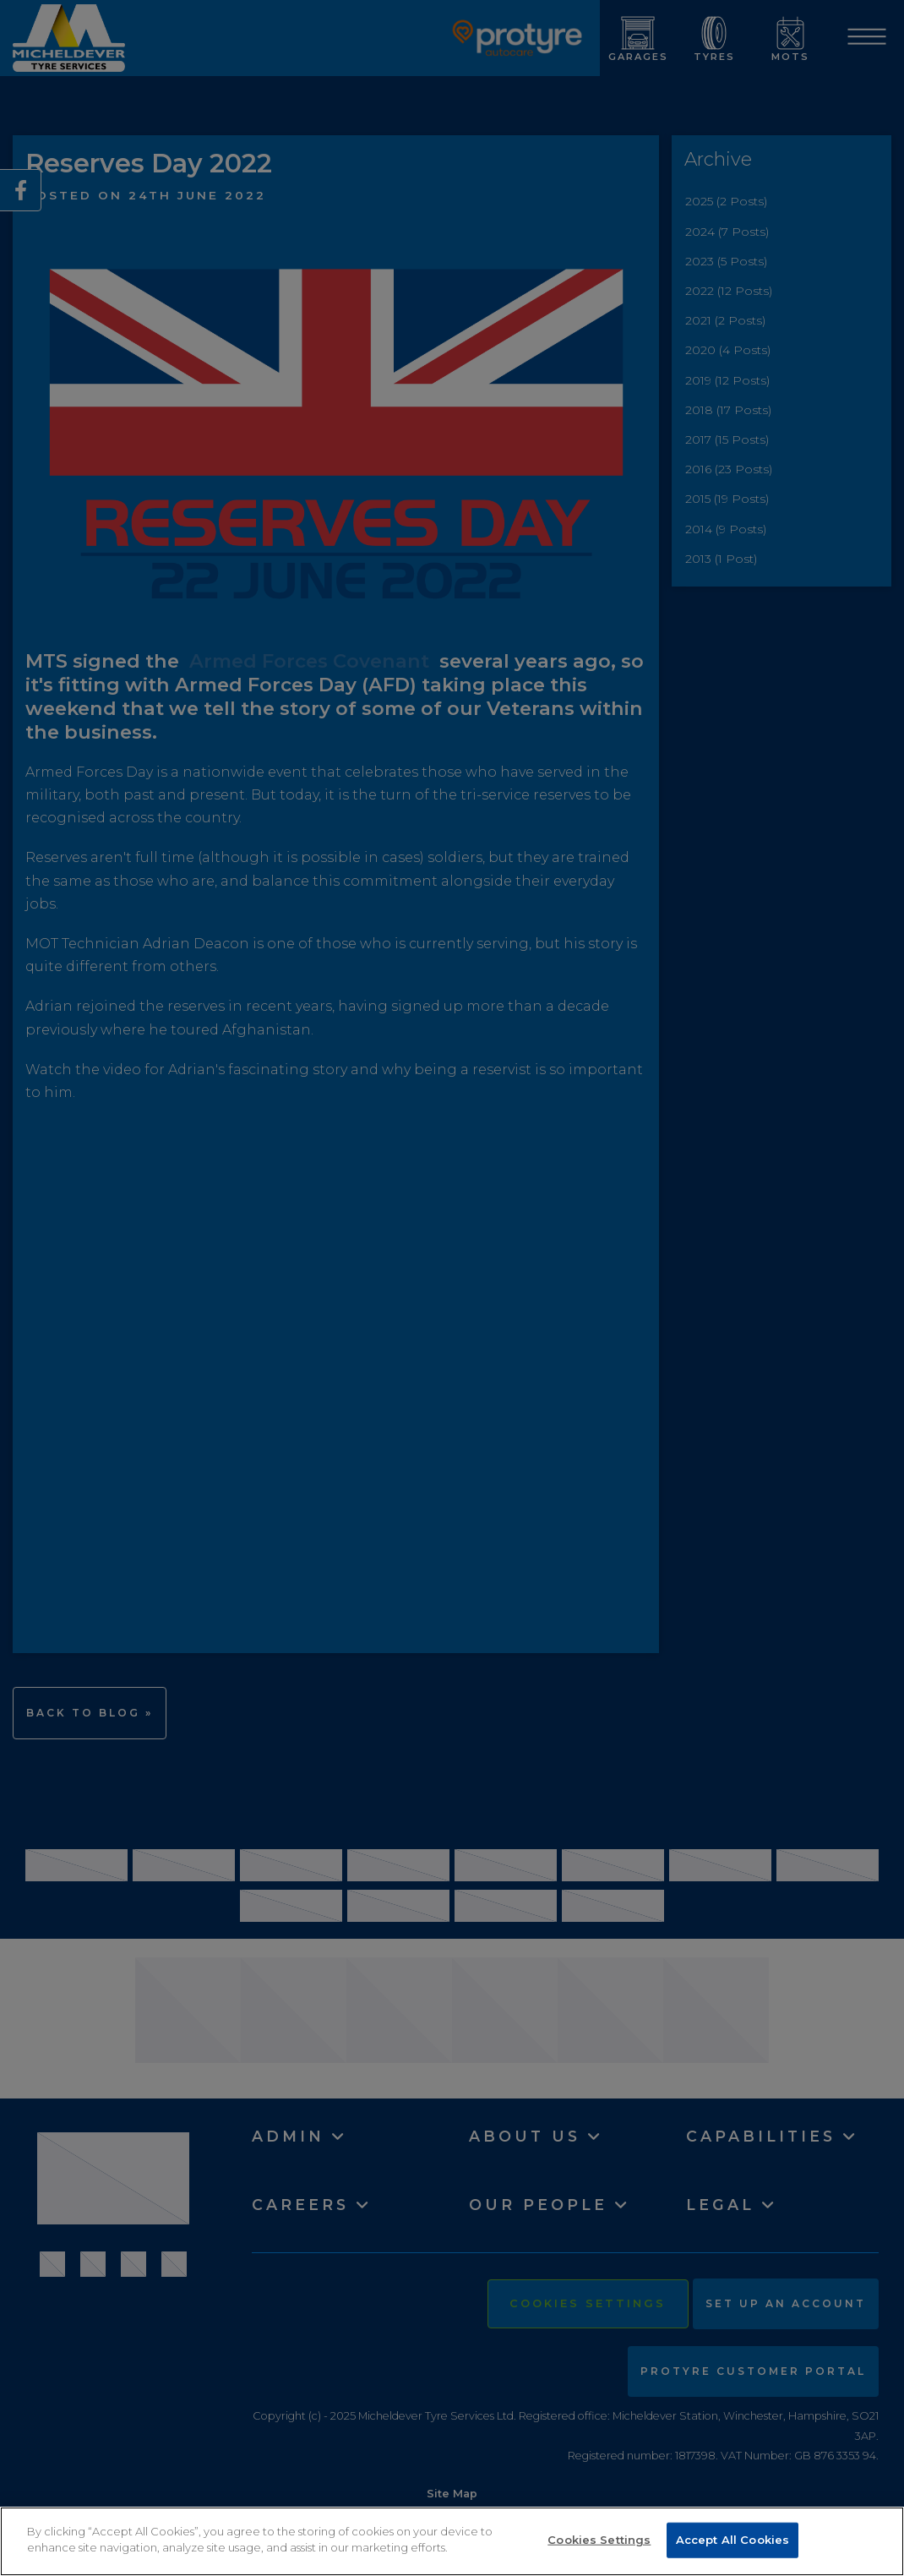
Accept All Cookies (732, 2539)
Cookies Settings (599, 2539)
